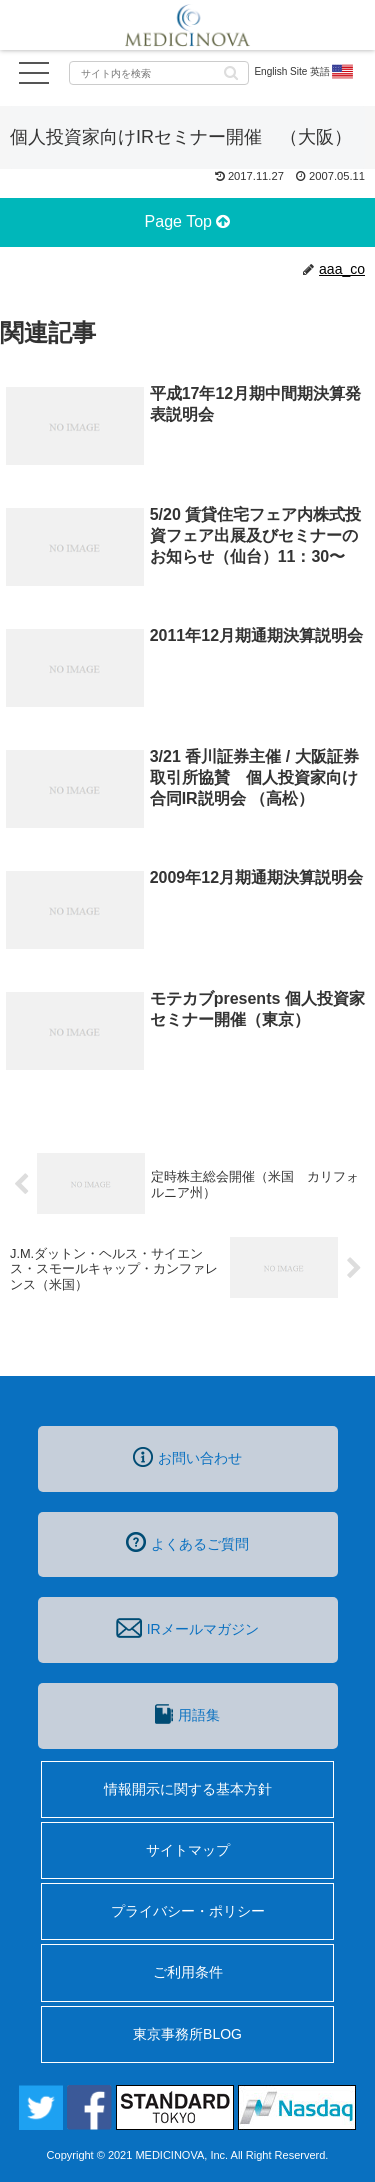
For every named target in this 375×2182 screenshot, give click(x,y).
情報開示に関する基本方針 (188, 1789)
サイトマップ (188, 1850)
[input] (159, 73)
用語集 (187, 1714)
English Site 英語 (304, 72)
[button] (231, 71)
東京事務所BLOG (187, 2034)
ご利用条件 (188, 1972)
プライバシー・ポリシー (188, 1911)
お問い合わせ (187, 1457)
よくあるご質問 (187, 1542)
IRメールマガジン (187, 1628)
